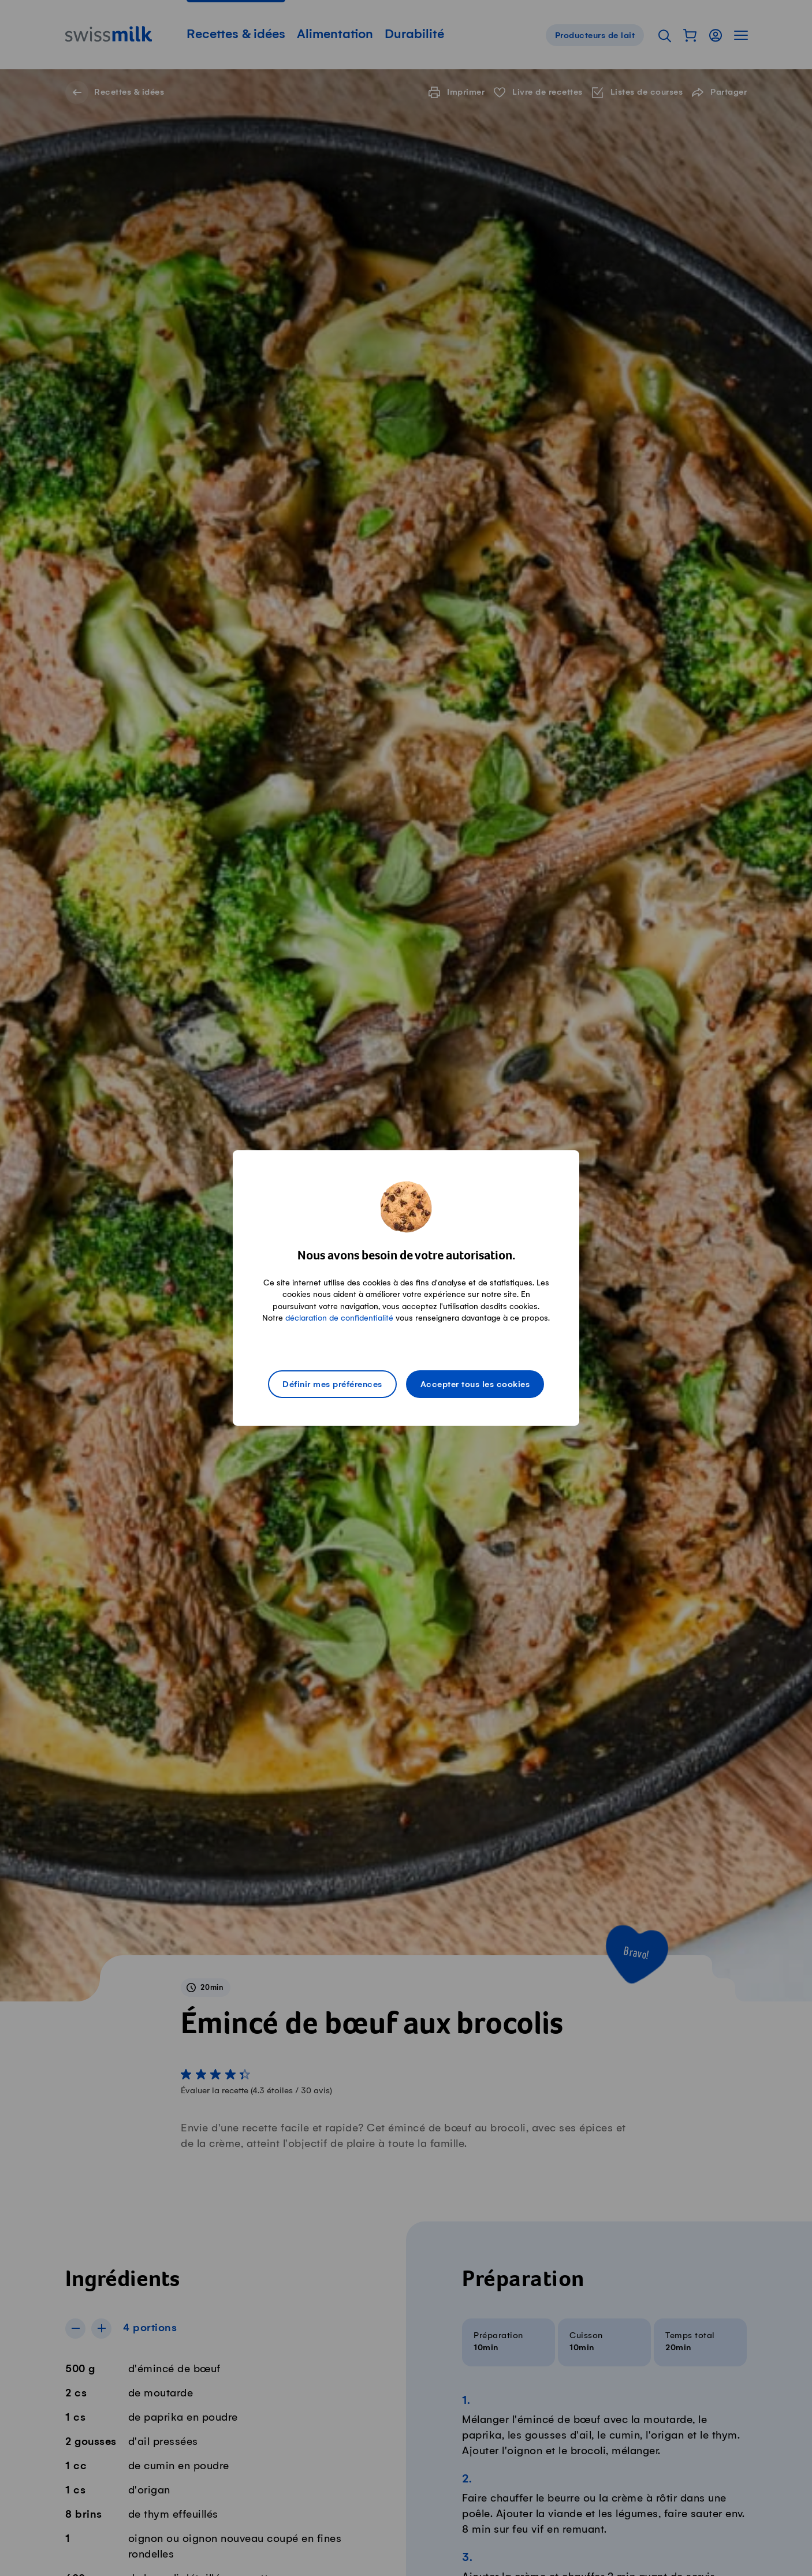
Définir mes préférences (332, 1384)
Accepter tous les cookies (475, 1384)
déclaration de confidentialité (339, 1318)
